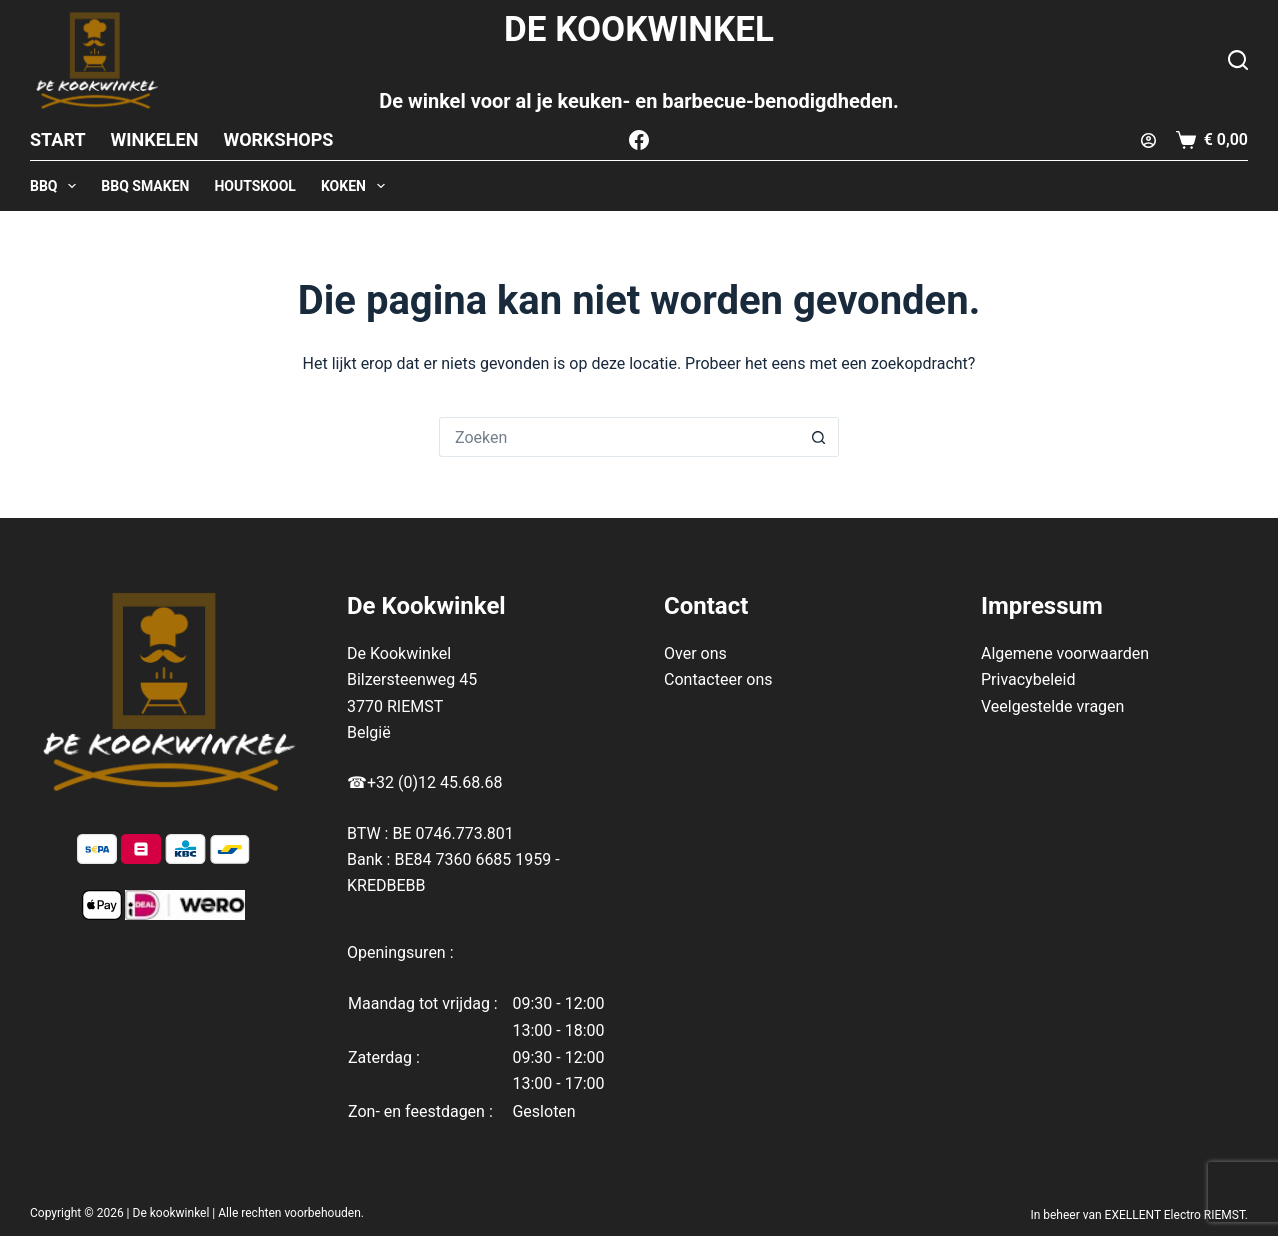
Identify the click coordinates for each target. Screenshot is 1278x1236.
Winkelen (155, 139)
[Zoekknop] (819, 437)
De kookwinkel (171, 1213)
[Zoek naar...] (619, 437)
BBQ (57, 186)
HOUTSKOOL (255, 186)
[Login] (1148, 140)
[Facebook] (639, 140)
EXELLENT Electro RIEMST (1175, 1215)
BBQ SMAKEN (145, 186)
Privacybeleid (1028, 679)
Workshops (278, 139)
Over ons (695, 653)
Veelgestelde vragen (1052, 706)
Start (58, 139)
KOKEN (357, 186)
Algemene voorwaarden (1065, 653)
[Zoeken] (1238, 60)
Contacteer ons (718, 679)
